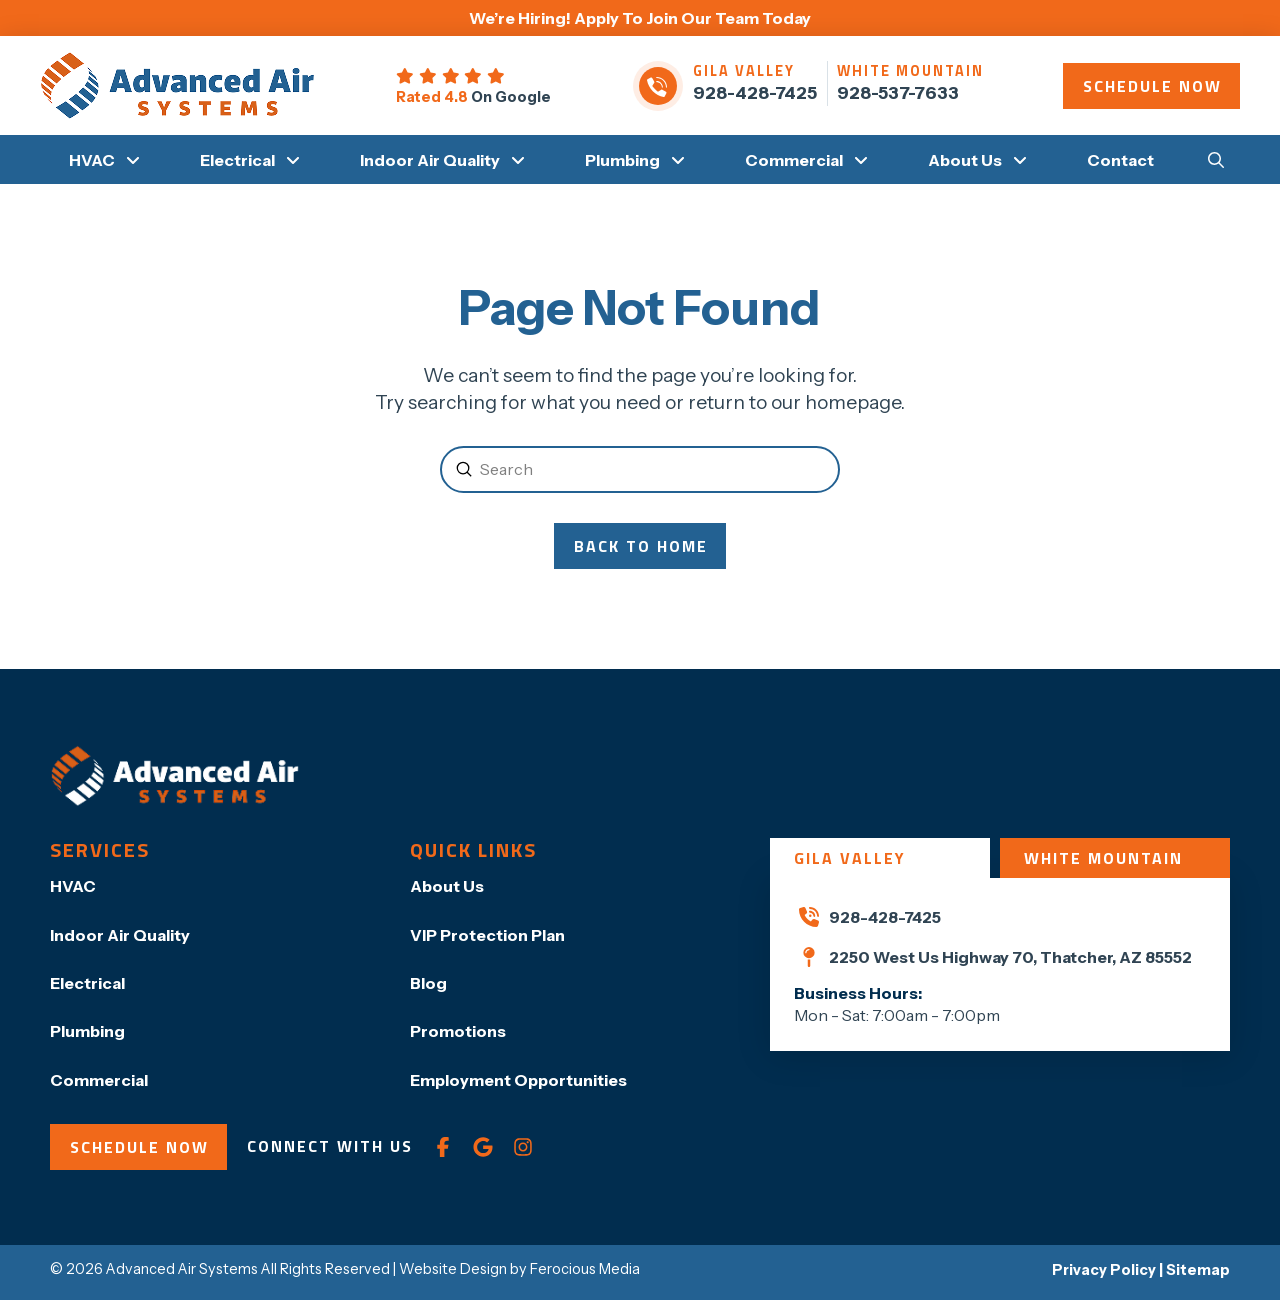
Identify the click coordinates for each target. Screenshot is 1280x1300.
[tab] (880, 858)
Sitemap (1198, 1270)
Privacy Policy (1104, 1270)
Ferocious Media (585, 1269)
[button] (1216, 159)
